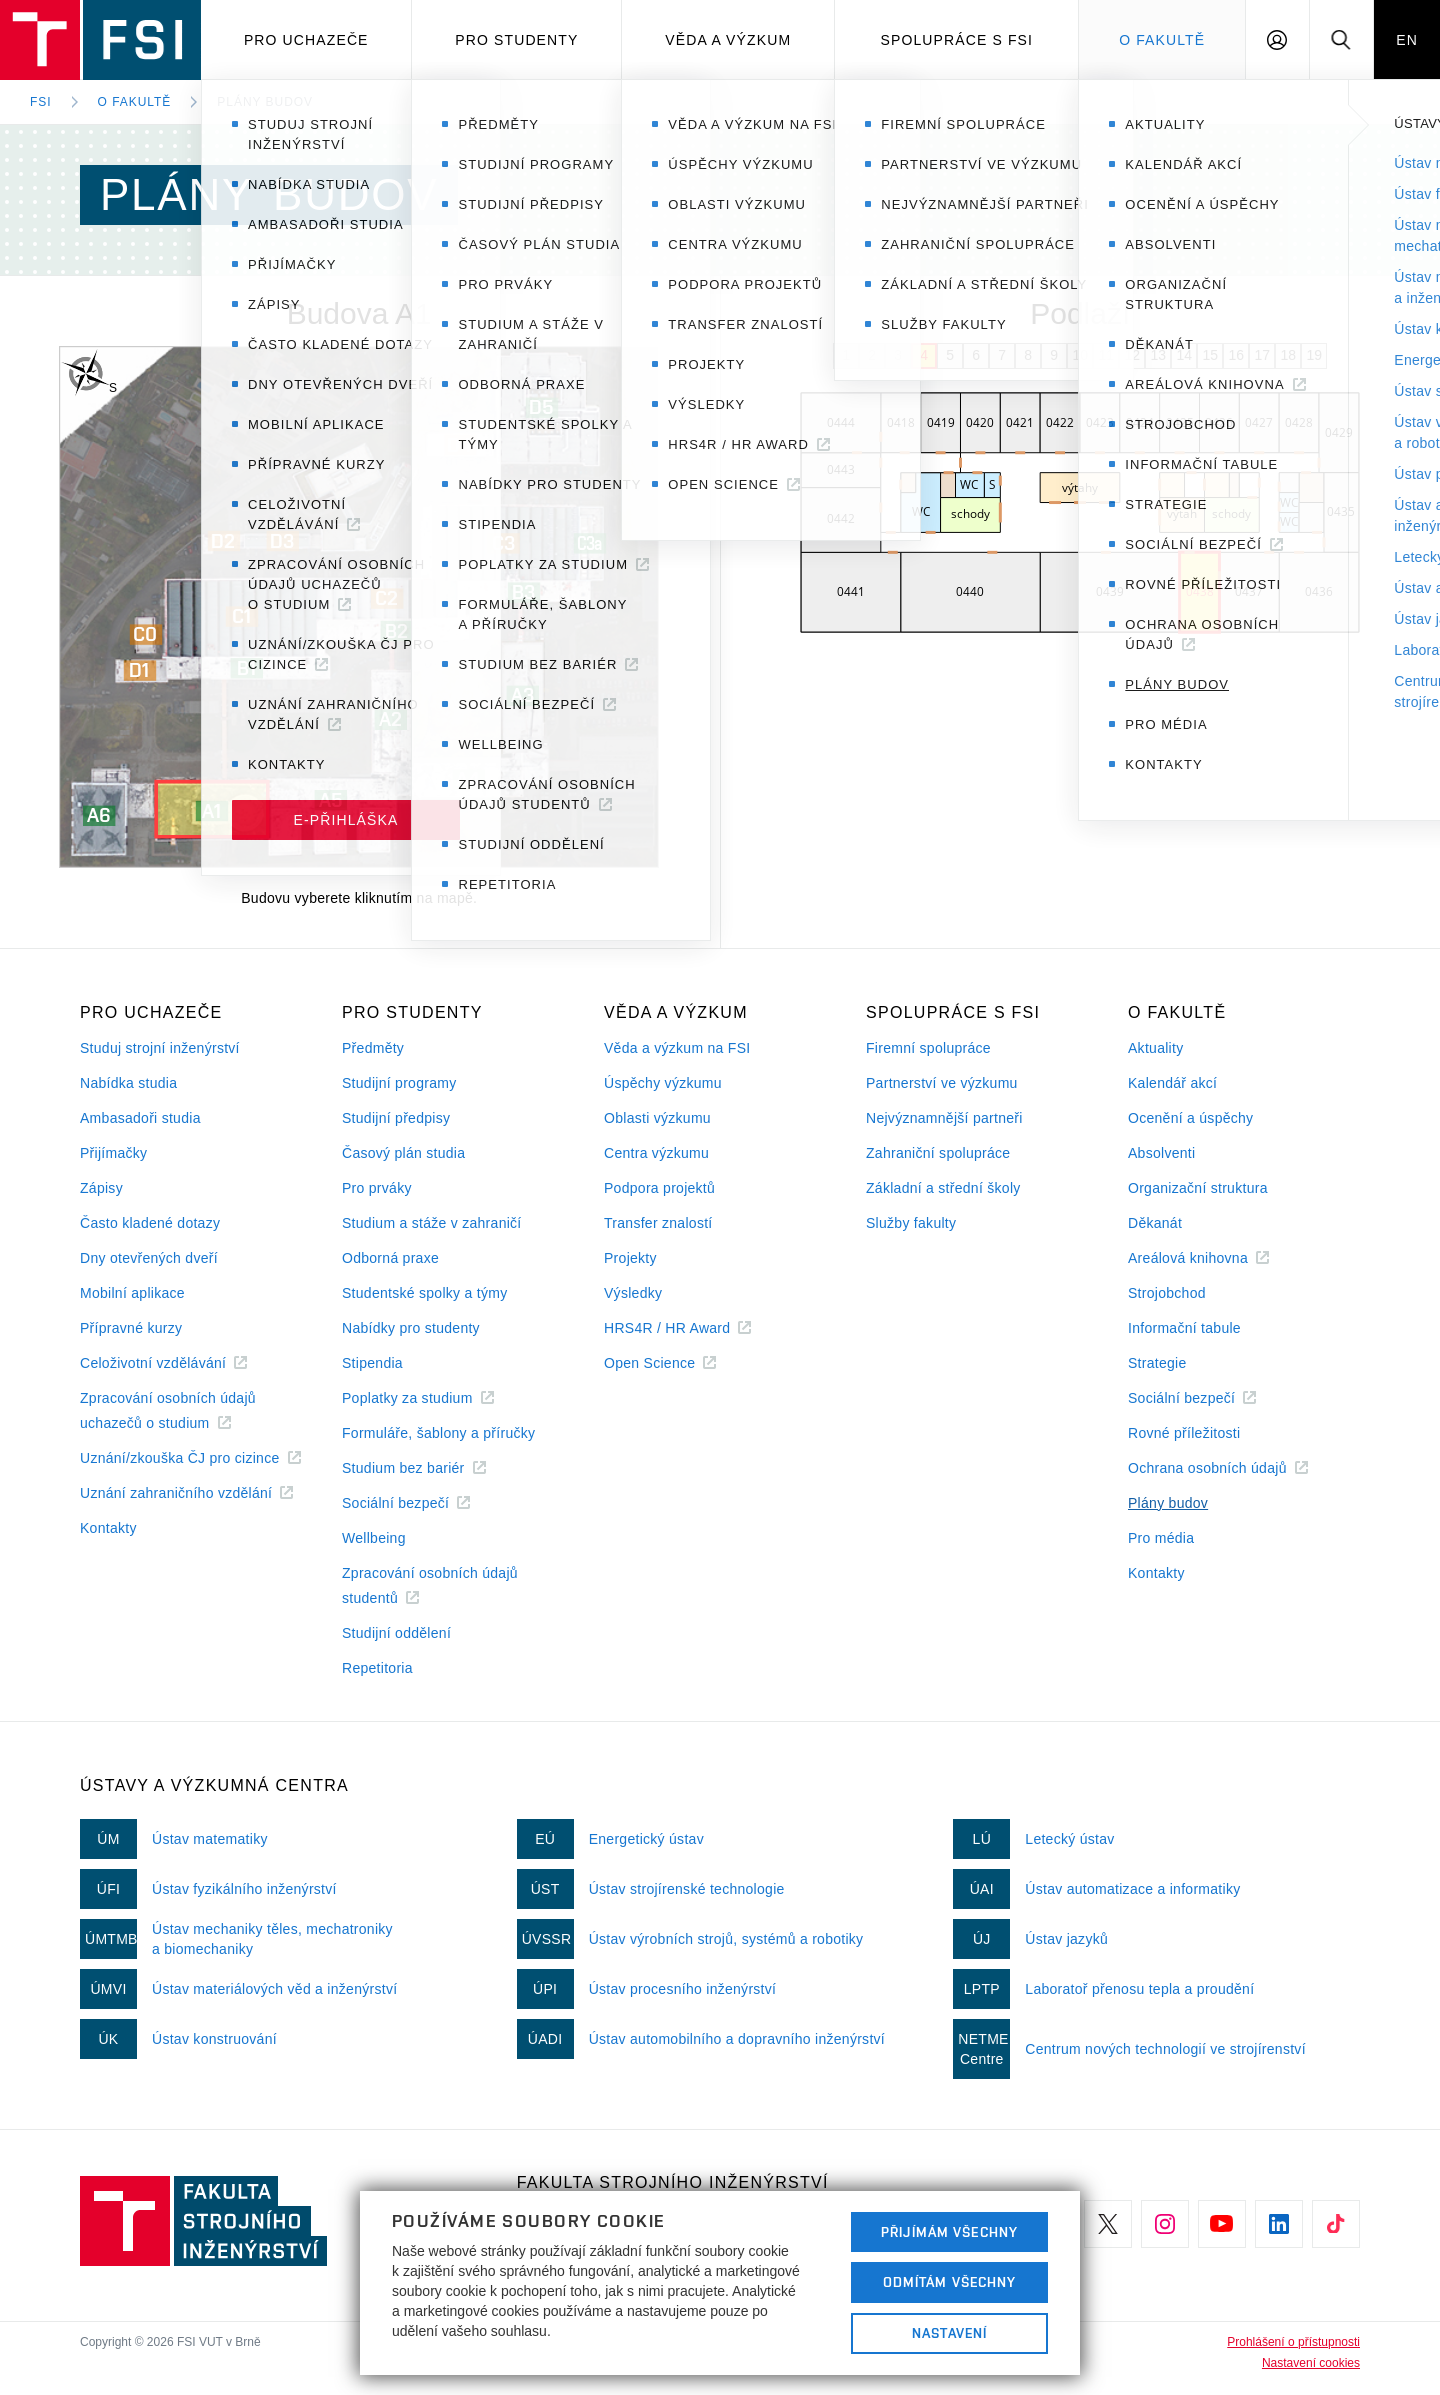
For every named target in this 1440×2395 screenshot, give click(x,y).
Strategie (1157, 1363)
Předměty (373, 1048)
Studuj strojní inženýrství (160, 1048)
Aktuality (1155, 1048)
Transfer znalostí (658, 1223)
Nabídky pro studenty (411, 1328)
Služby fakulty (911, 1223)
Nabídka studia (128, 1083)
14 (1184, 355)
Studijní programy (399, 1083)
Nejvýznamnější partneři (944, 1118)
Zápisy (101, 1188)
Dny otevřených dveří (149, 1258)
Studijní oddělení (396, 1633)
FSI (41, 102)
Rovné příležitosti (1184, 1433)
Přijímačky (113, 1153)
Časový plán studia (403, 1153)
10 (1080, 355)
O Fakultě (1162, 40)
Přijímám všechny (949, 2232)
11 (1106, 355)
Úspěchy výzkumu (663, 1083)
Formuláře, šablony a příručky (438, 1433)
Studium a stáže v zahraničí (432, 1223)
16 (1236, 355)
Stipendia (372, 1363)
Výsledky (633, 1293)
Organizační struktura (1198, 1188)
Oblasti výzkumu (657, 1118)
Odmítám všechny (950, 2282)
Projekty (630, 1258)
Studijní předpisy (396, 1118)
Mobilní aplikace (132, 1293)
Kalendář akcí (1172, 1083)
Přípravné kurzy (131, 1328)
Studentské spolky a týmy (424, 1293)
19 (1314, 355)
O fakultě (135, 102)
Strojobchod (1167, 1293)
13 (1158, 355)
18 (1288, 355)
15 (1210, 355)
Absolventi (1161, 1153)
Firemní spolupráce (928, 1048)
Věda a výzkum (728, 40)
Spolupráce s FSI (957, 40)
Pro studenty (516, 40)
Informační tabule (1184, 1328)
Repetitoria (377, 1668)
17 (1262, 355)
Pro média (1161, 1538)
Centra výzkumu (656, 1153)
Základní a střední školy (943, 1188)
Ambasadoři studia (140, 1118)
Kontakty (108, 1528)
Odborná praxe (390, 1258)
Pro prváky (377, 1188)
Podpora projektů (659, 1188)
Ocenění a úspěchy (1190, 1118)
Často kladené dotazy (150, 1223)
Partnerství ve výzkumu (942, 1083)
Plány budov (265, 102)
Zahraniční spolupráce (938, 1153)
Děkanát (1155, 1223)
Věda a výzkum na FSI (677, 1048)
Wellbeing (374, 1538)
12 (1132, 355)
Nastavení (949, 2333)
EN (1407, 40)
